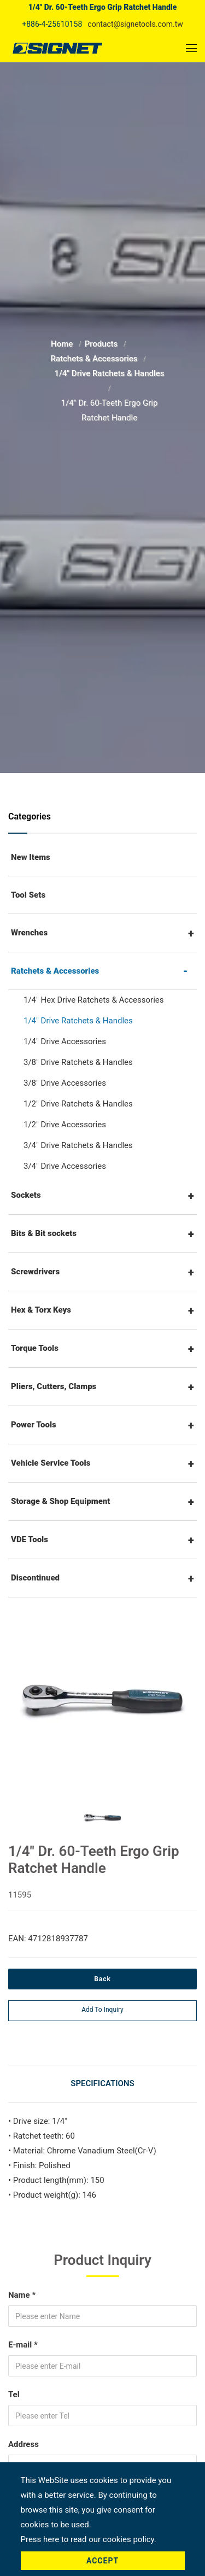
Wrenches (29, 933)
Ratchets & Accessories (95, 359)
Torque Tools (34, 1348)
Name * (22, 2295)
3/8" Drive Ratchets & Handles (78, 1062)
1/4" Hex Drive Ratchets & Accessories (94, 1000)
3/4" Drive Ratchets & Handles (78, 1145)
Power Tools (33, 1425)
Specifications (102, 2083)
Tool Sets (28, 895)
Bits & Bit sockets (44, 1233)
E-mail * (23, 2345)
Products (102, 344)
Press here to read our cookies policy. (88, 2539)
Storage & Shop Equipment (60, 1501)
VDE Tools (29, 1539)
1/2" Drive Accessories (65, 1124)
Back (102, 1979)
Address (23, 2444)
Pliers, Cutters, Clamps (53, 1386)
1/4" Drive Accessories (65, 1041)
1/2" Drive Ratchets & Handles (78, 1104)
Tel (14, 2394)
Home (63, 344)
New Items (30, 857)
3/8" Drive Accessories (65, 1083)
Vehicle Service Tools (50, 1463)
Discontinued (35, 1578)
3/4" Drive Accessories (65, 1166)
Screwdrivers (35, 1272)
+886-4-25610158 (52, 24)
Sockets (26, 1195)
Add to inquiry (102, 2009)
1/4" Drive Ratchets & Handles (109, 373)
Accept (102, 2560)
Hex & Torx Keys (41, 1310)
